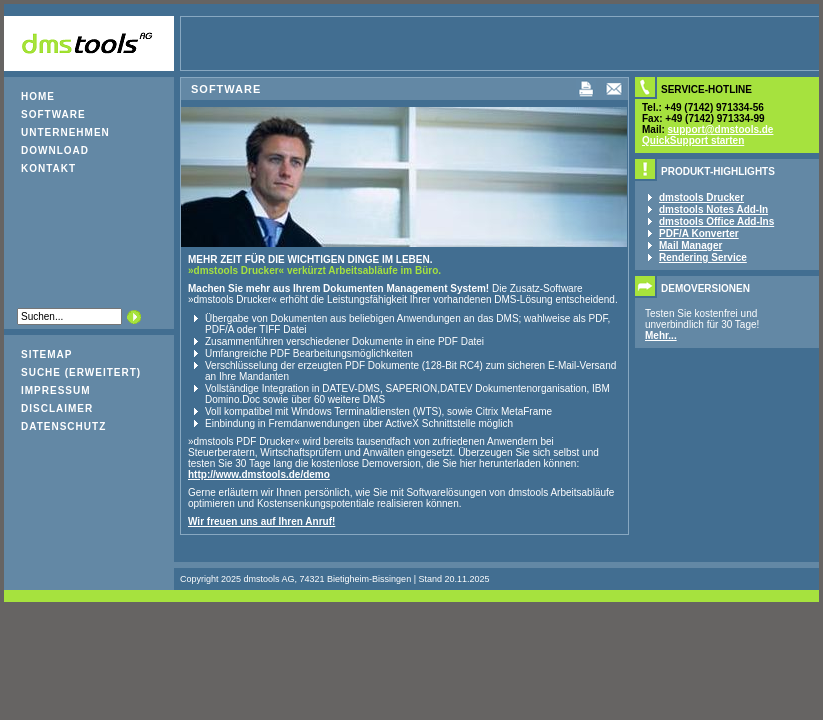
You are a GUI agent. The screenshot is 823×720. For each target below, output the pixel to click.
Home (38, 96)
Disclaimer (57, 408)
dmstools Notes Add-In (713, 209)
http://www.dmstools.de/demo (259, 474)
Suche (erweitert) (81, 372)
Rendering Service (703, 257)
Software (53, 114)
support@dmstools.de (721, 129)
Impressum (56, 390)
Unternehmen (65, 132)
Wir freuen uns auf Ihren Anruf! (261, 521)
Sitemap (46, 354)
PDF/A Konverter (699, 233)
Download (55, 150)
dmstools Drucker (701, 197)
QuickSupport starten (693, 140)
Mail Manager (690, 245)
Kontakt (48, 168)
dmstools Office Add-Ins (716, 221)
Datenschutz (63, 426)
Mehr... (661, 335)
